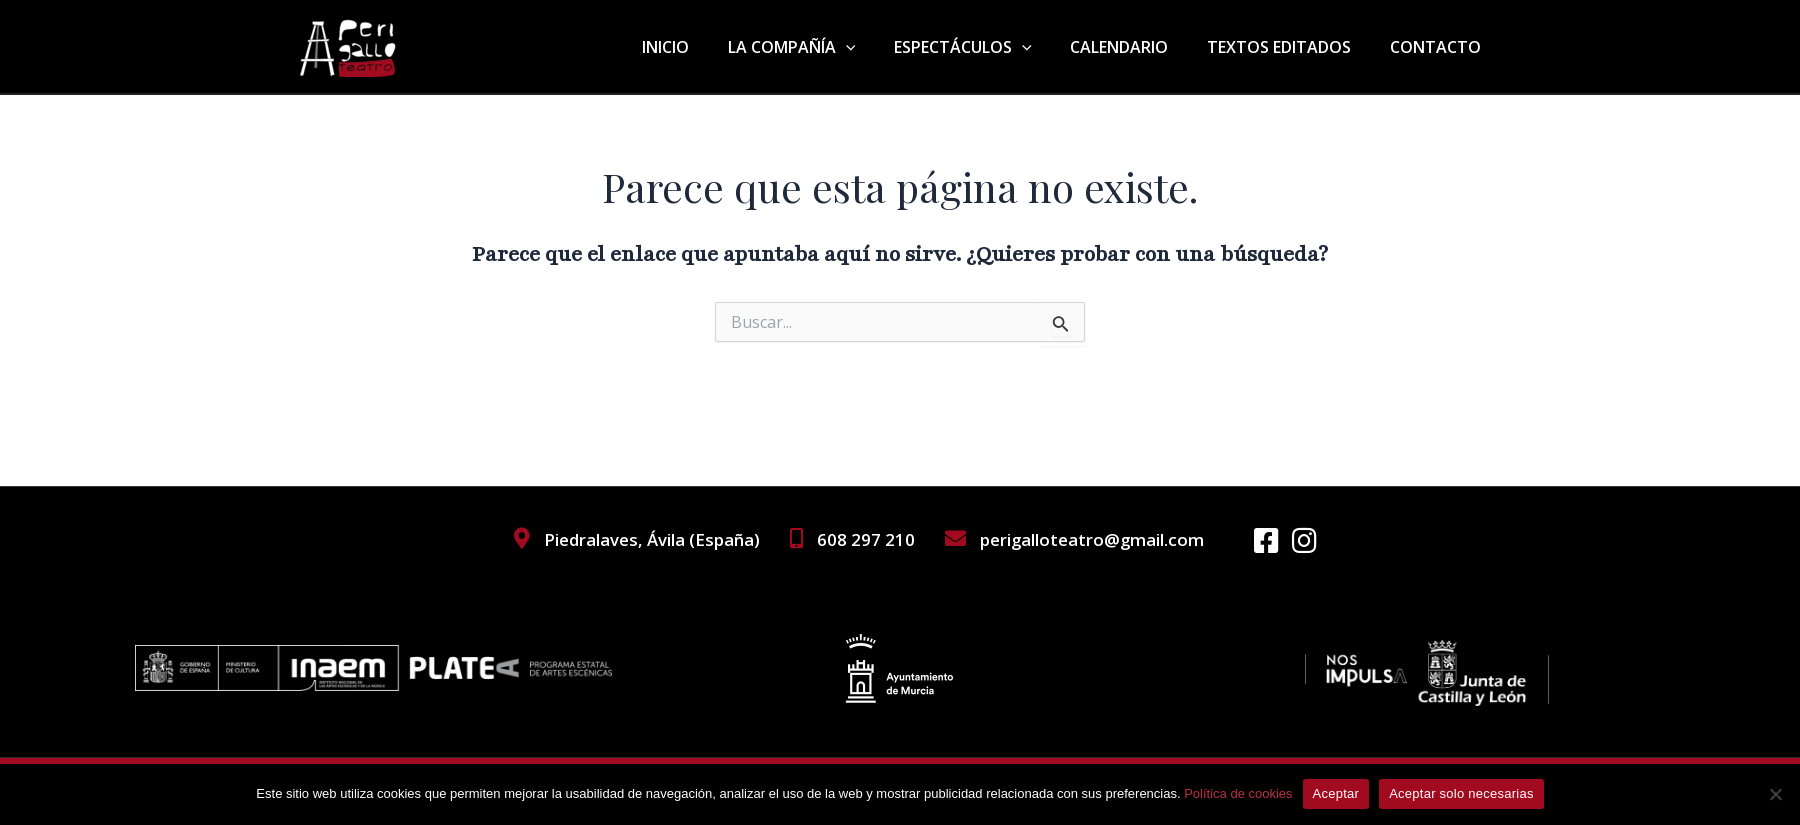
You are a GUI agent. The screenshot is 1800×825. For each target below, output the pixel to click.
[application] (876, 47)
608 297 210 (865, 539)
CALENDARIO (1136, 47)
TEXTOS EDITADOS (1289, 47)
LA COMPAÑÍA (822, 47)
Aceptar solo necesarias (1461, 793)
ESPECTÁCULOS (986, 47)
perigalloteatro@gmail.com (1091, 539)
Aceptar (1336, 793)
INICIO (702, 47)
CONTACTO (1438, 47)
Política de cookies (1238, 793)
